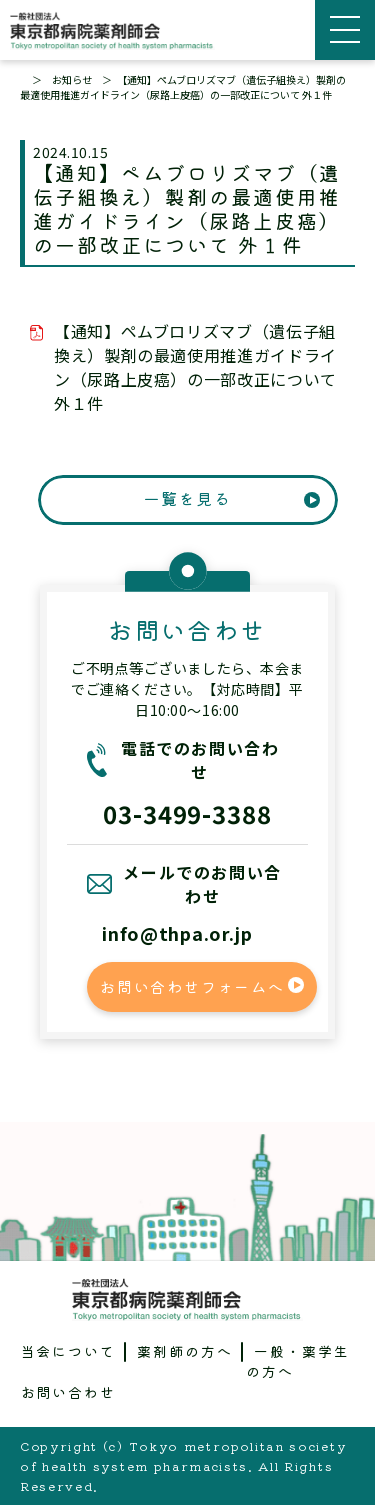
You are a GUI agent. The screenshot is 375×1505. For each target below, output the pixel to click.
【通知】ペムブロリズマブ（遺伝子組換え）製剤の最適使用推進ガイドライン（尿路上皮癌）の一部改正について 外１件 (195, 367)
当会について (69, 1351)
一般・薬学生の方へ (298, 1361)
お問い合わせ (69, 1392)
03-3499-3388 (188, 813)
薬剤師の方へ (185, 1351)
